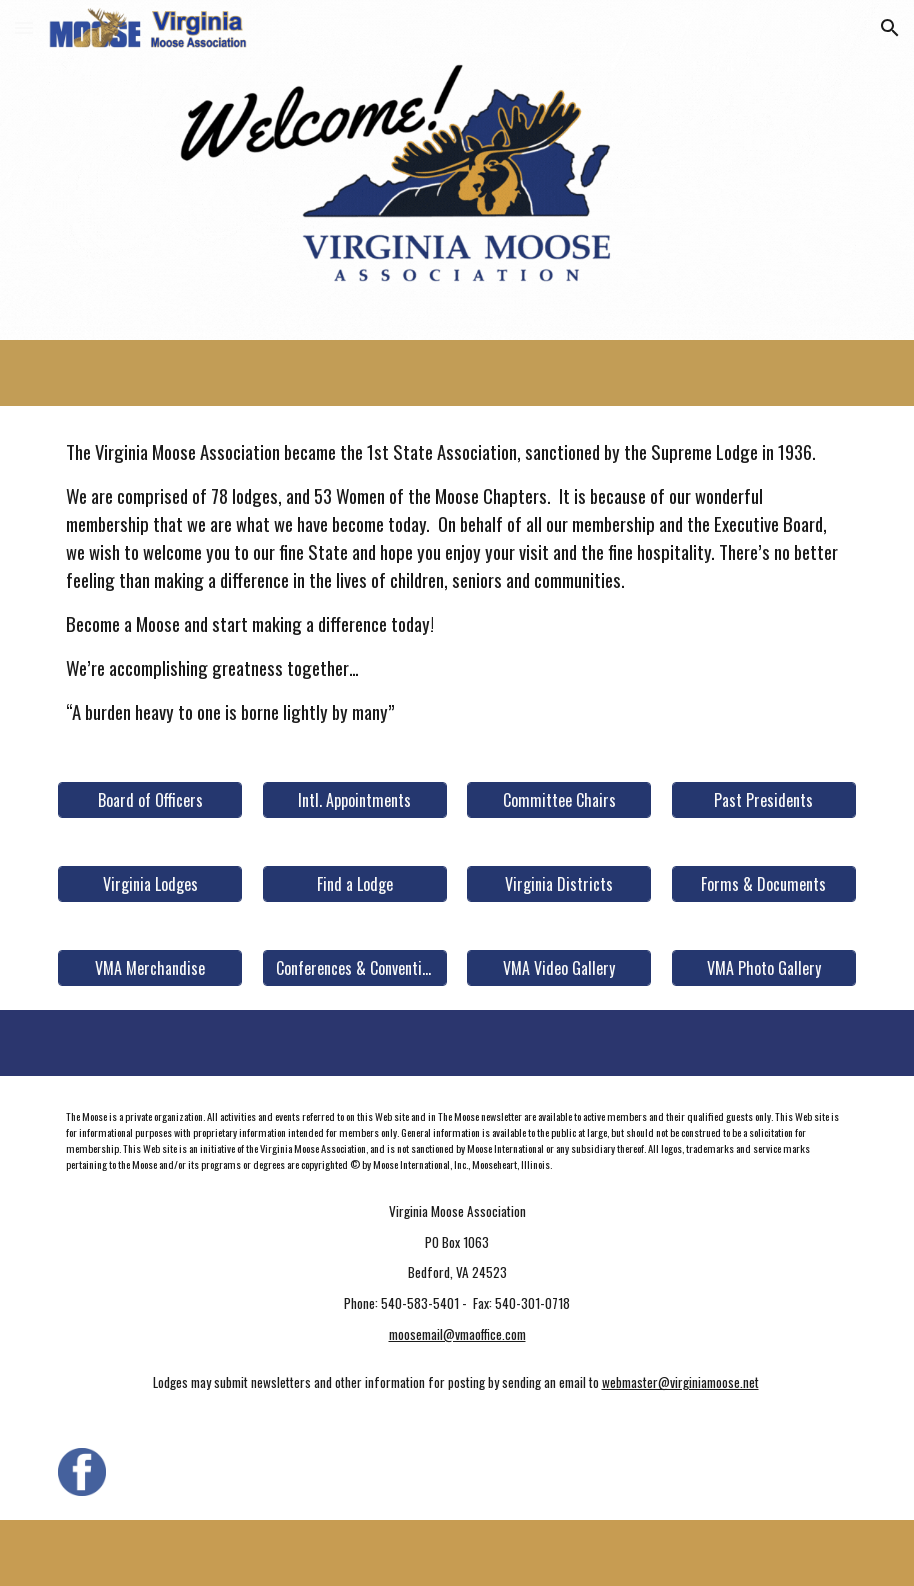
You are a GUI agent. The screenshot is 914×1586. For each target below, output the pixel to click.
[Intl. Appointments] (355, 800)
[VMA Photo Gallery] (764, 968)
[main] (457, 582)
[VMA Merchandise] (150, 968)
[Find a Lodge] (355, 884)
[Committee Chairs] (559, 800)
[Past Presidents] (764, 800)
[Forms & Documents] (764, 884)
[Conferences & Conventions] (355, 968)
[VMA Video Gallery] (559, 968)
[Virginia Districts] (559, 884)
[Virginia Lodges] (150, 884)
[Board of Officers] (150, 800)
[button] (24, 27)
